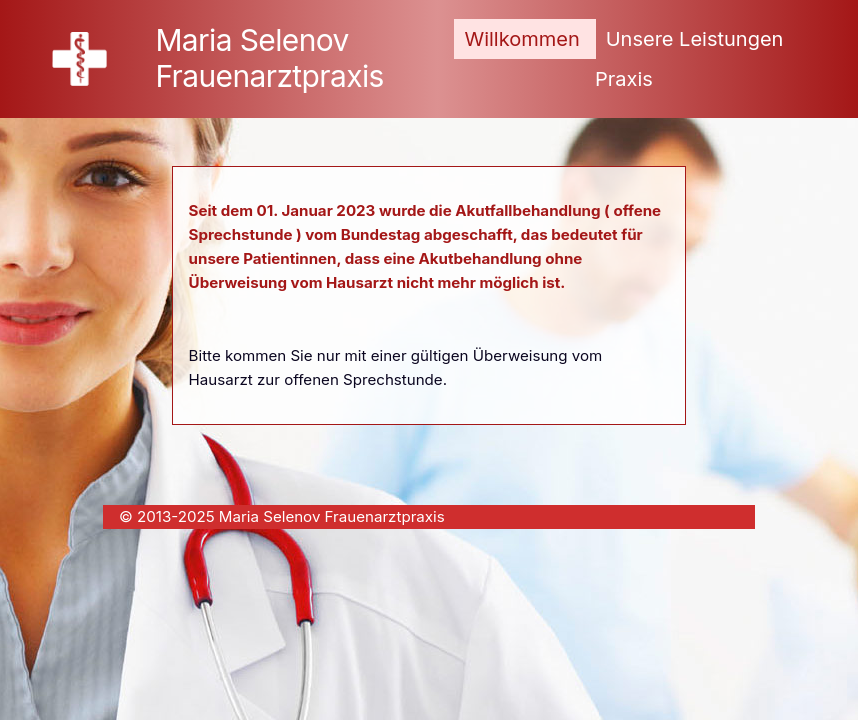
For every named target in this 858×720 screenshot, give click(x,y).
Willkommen (521, 39)
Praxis (624, 79)
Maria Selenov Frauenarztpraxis (269, 58)
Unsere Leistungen (695, 39)
